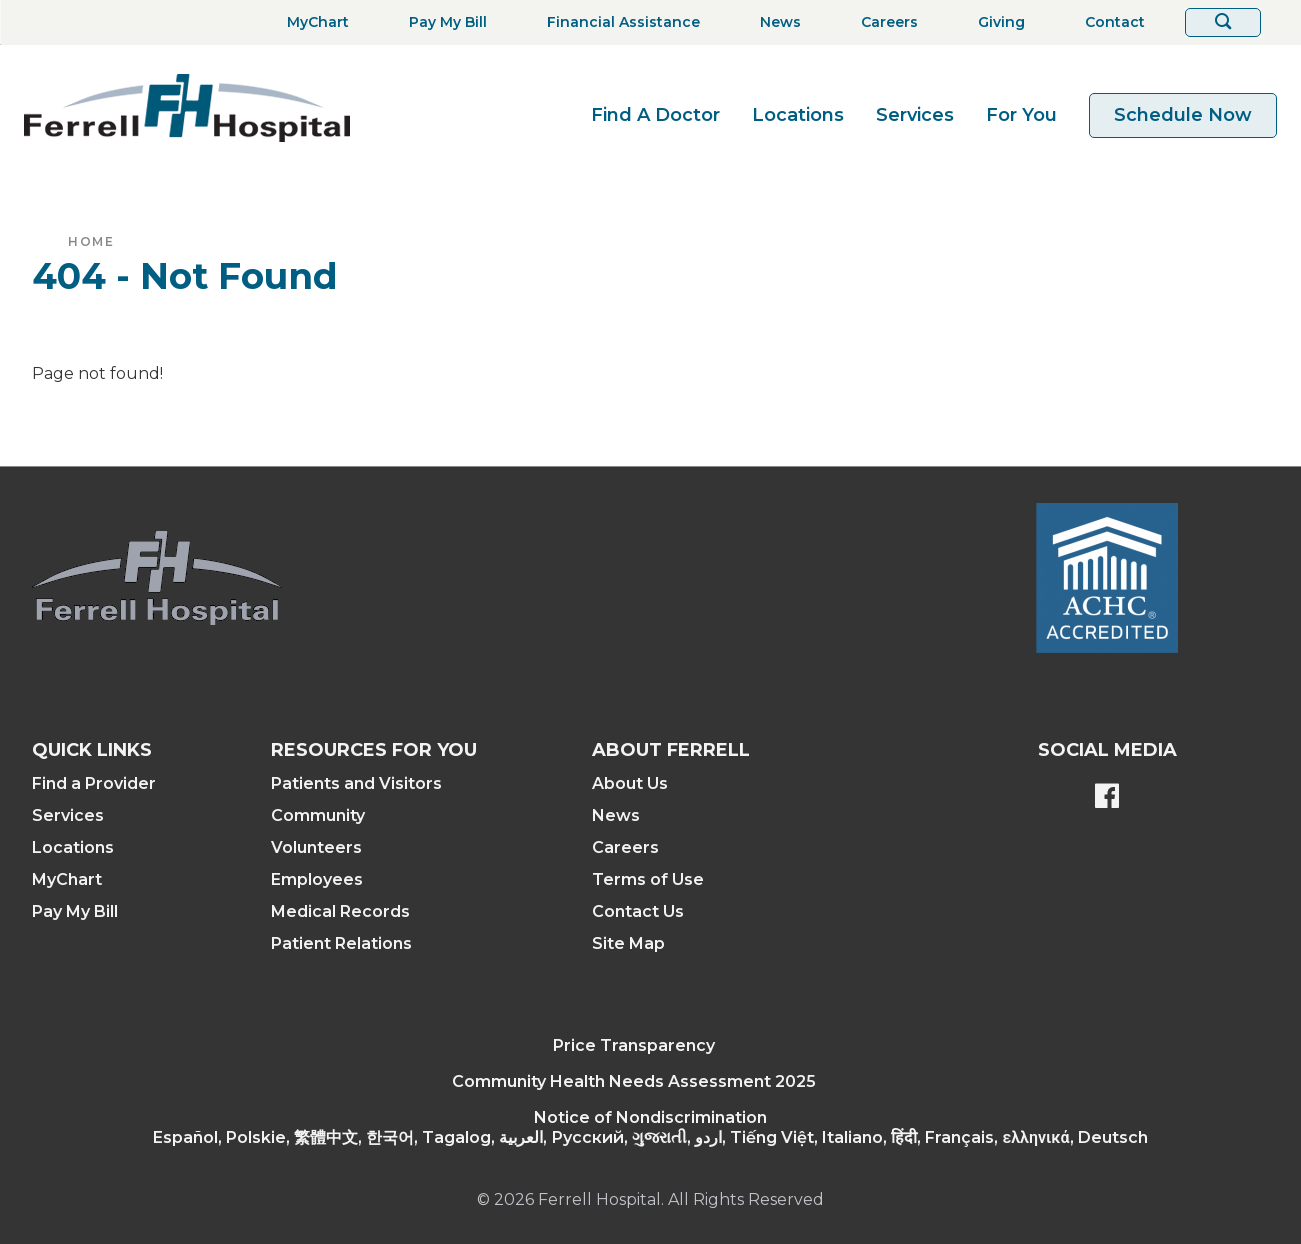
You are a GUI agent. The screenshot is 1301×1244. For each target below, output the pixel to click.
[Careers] (883, 22)
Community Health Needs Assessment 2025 (634, 1081)
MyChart (67, 879)
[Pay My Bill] (442, 22)
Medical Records (340, 911)
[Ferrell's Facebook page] (1107, 798)
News (616, 815)
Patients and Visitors (356, 783)
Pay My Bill (75, 911)
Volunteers (316, 847)
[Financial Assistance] (617, 22)
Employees (317, 879)
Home (91, 241)
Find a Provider (94, 783)
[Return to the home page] (187, 107)
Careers (625, 847)
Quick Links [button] (92, 750)
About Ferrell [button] (671, 750)
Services (915, 115)
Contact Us (638, 911)
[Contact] (1109, 22)
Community (318, 815)
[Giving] (995, 22)
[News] (774, 22)
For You (1021, 115)
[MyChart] (312, 22)
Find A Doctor (655, 115)
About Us (630, 783)
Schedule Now (1183, 115)
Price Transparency (634, 1045)
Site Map (628, 943)
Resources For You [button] (374, 750)
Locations (798, 115)
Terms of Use (648, 879)
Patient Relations (341, 943)
